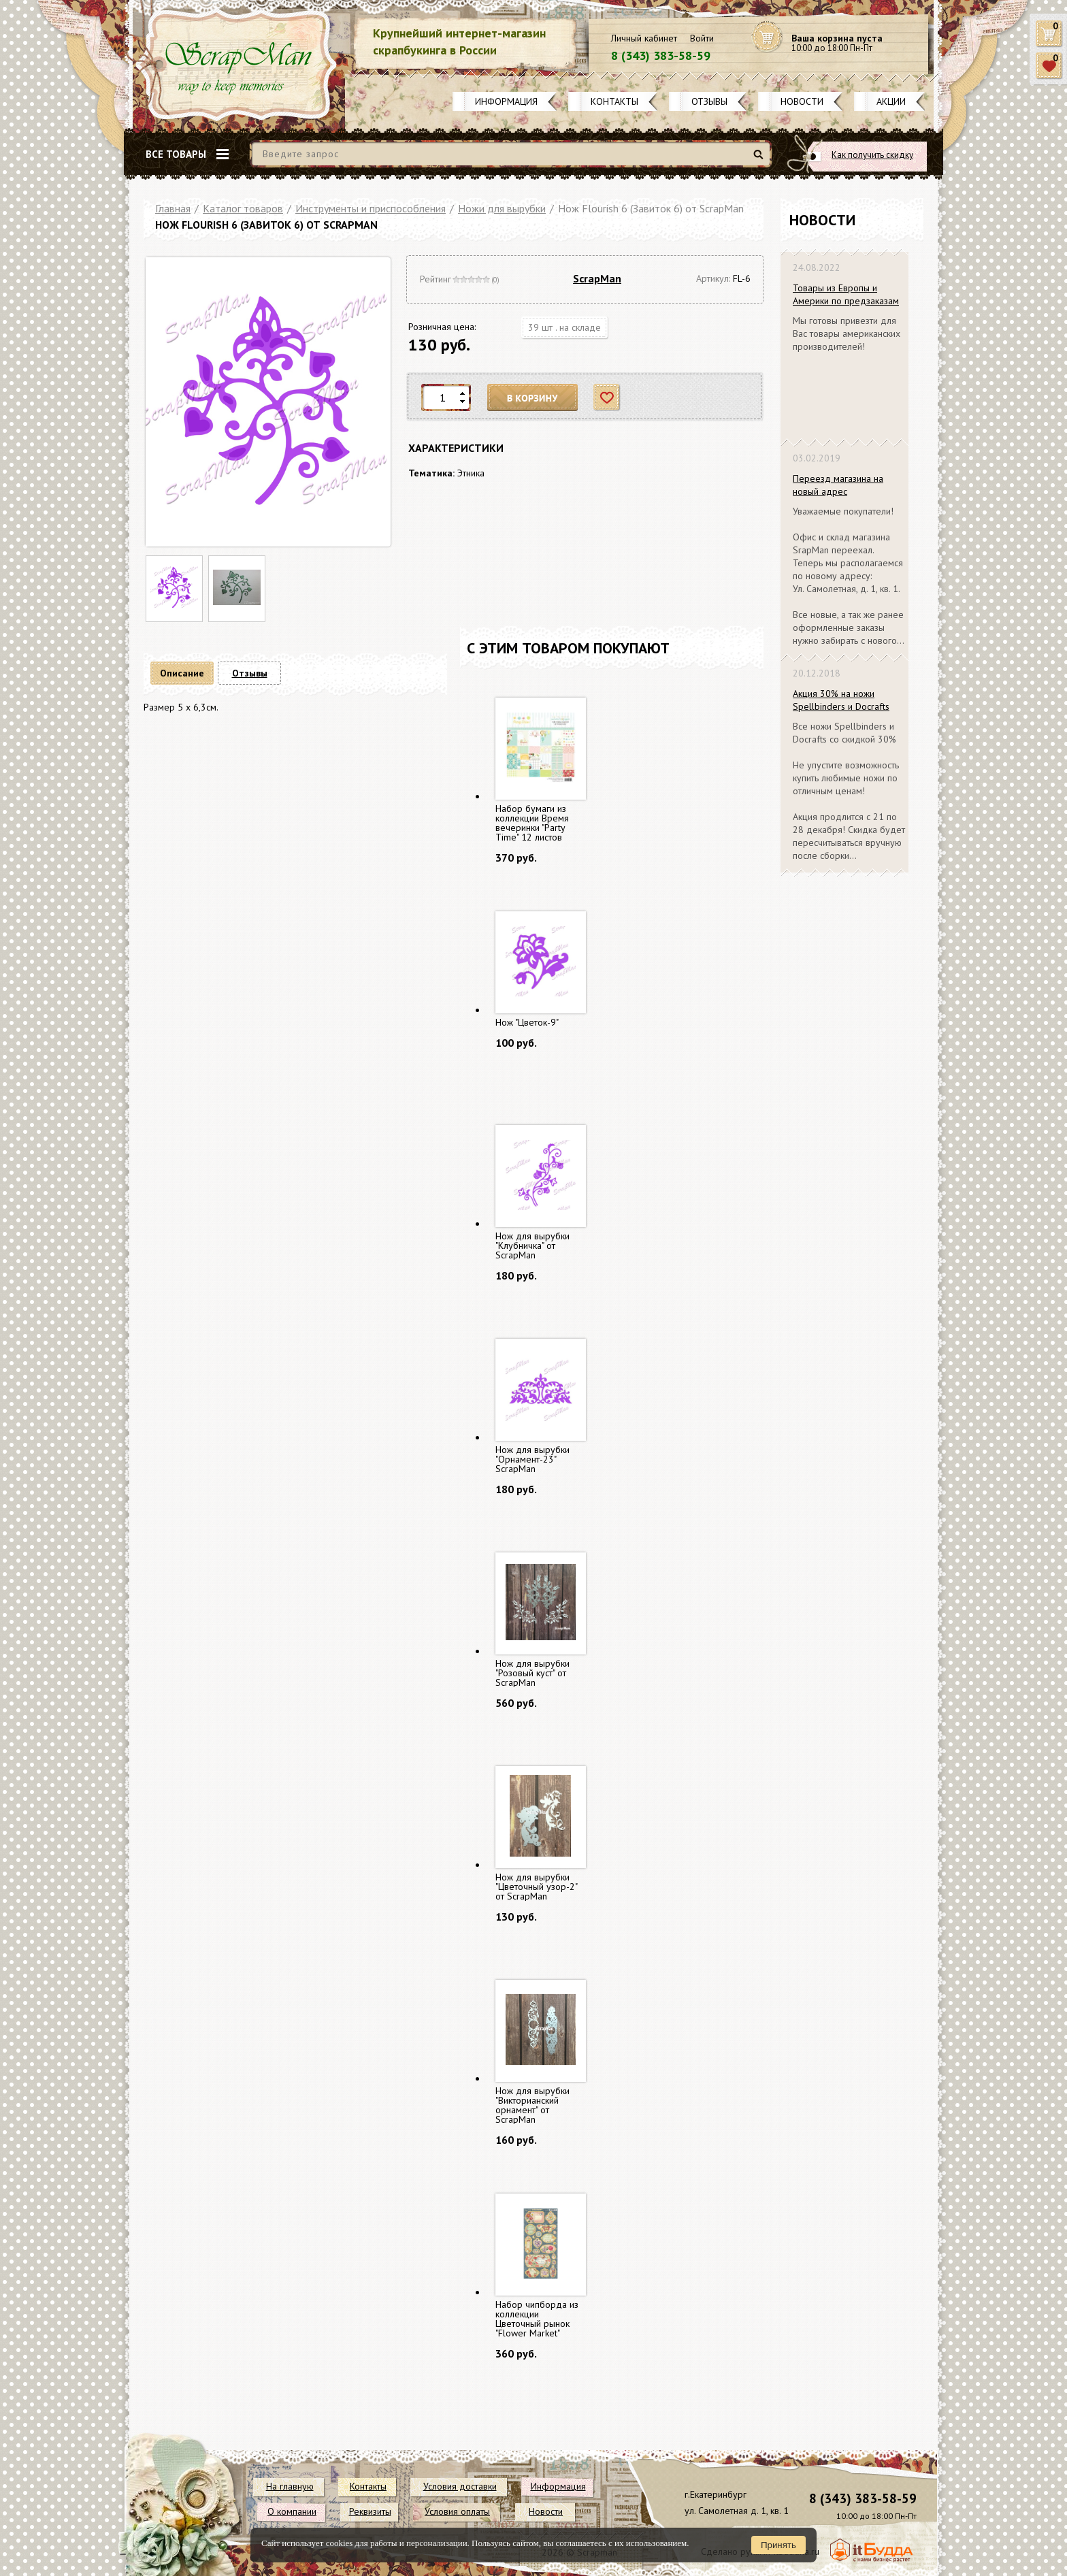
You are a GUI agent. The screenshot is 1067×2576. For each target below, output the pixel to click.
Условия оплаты (457, 2511)
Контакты (614, 101)
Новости (802, 101)
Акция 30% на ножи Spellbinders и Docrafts (841, 700)
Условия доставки (460, 2486)
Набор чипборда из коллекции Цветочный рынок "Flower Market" (536, 2319)
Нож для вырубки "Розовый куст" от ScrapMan (532, 1673)
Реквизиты (370, 2511)
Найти (760, 159)
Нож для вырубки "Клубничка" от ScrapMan (532, 1245)
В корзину (532, 398)
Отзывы (709, 101)
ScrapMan (597, 278)
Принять (778, 2545)
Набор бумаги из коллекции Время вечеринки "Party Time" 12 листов (532, 823)
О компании (291, 2511)
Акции (891, 101)
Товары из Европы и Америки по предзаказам (846, 294)
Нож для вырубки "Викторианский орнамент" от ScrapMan (532, 2105)
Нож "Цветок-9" (527, 1022)
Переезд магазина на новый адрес (838, 485)
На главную (290, 2486)
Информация (506, 101)
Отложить (607, 398)
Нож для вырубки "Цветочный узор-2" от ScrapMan (536, 1886)
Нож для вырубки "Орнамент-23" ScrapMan (532, 1459)
